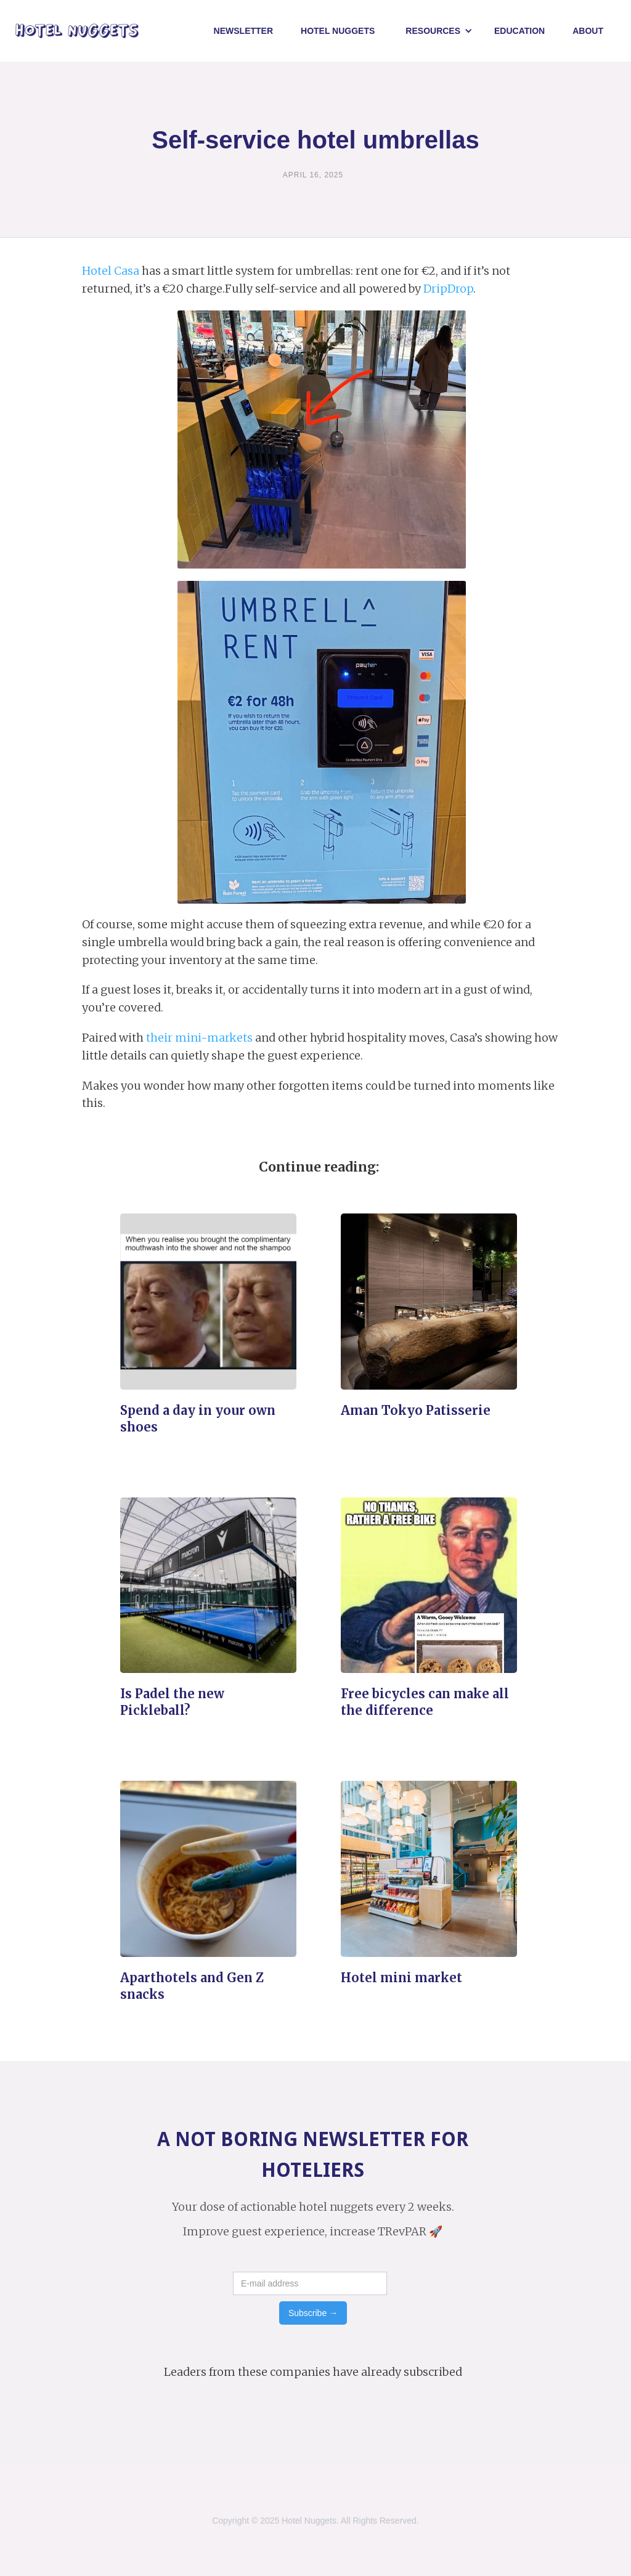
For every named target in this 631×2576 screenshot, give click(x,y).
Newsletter (243, 31)
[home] (77, 31)
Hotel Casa (110, 271)
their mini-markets (199, 1038)
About (587, 31)
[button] (439, 30)
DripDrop (448, 288)
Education (519, 31)
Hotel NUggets (338, 31)
